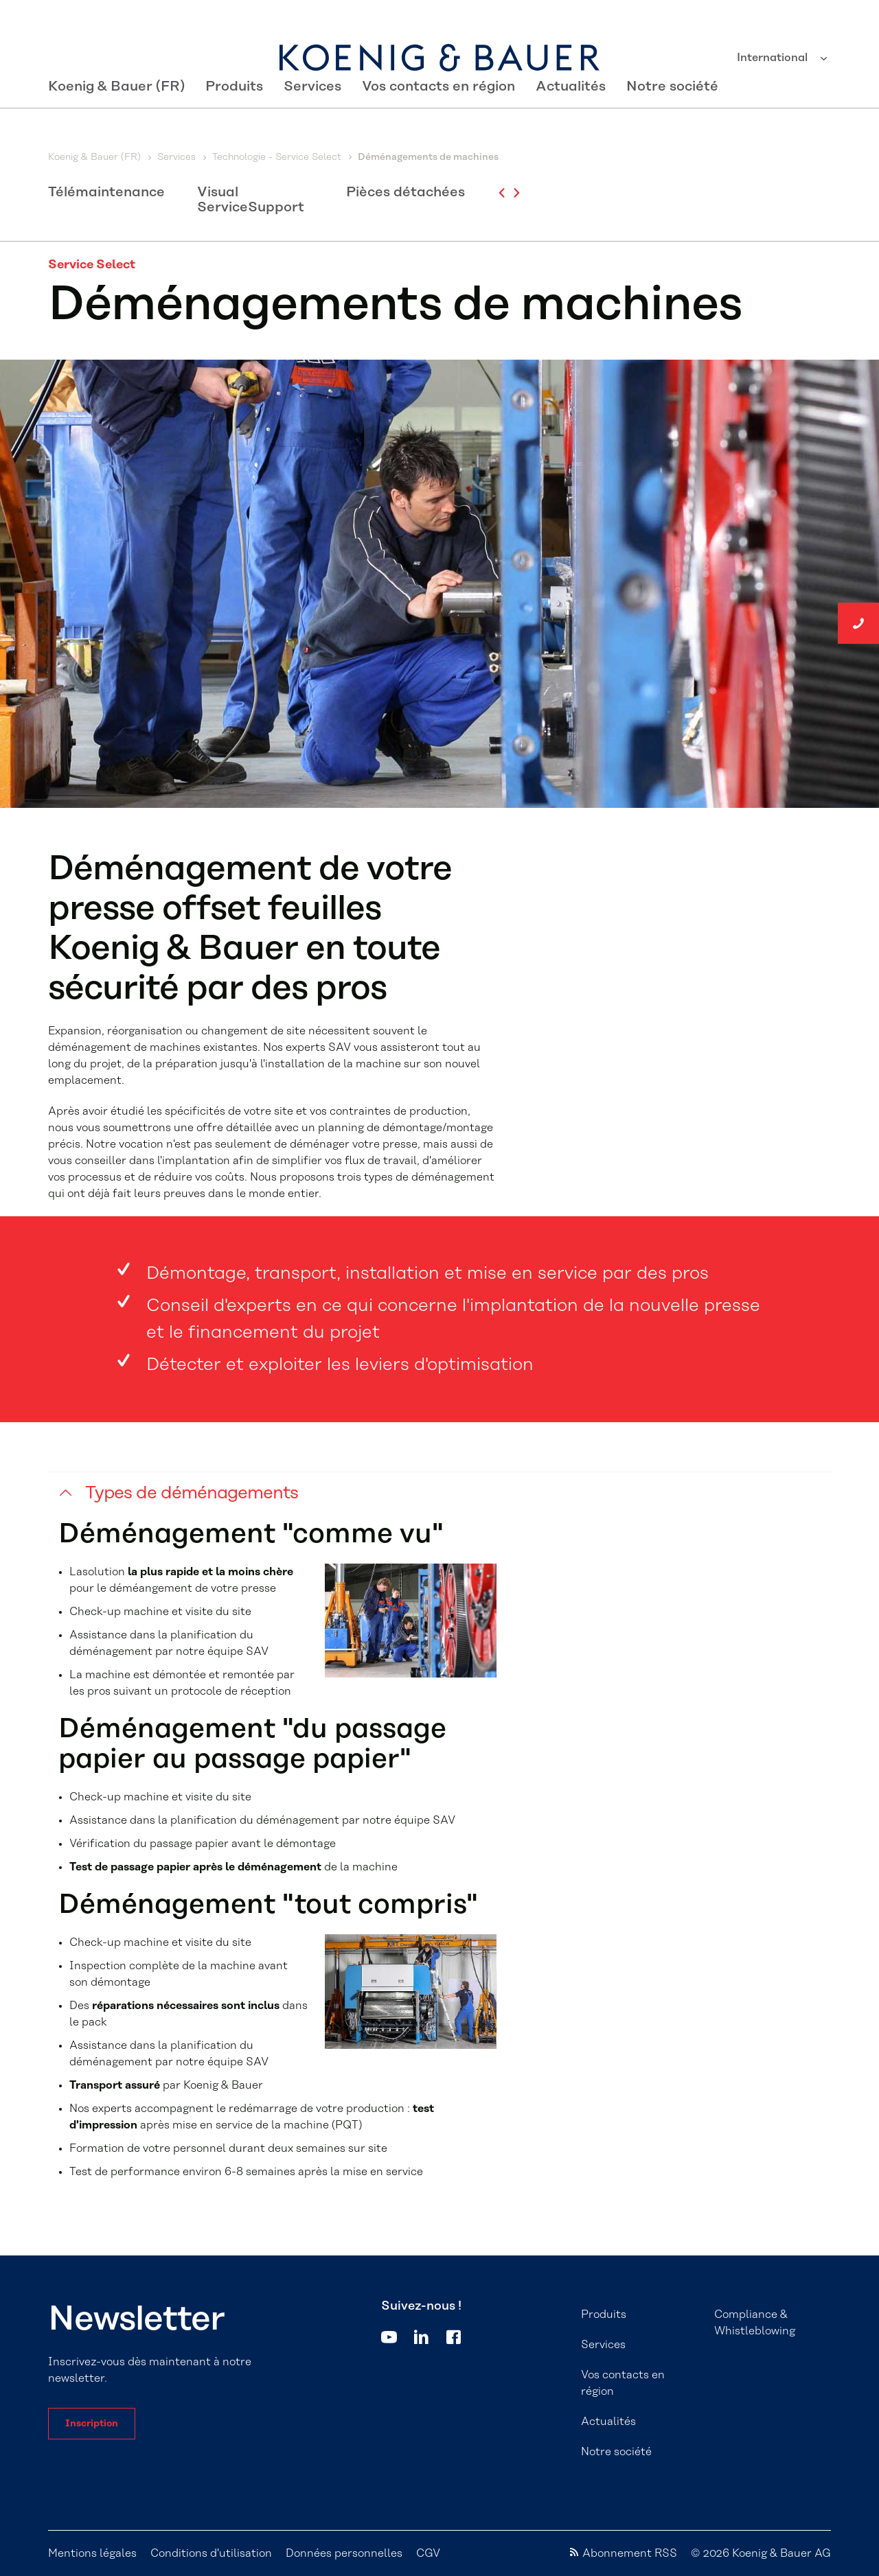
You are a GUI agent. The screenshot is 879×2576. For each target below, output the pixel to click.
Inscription (91, 2423)
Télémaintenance (106, 192)
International (773, 57)
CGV (428, 2553)
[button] (439, 1504)
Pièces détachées (405, 192)
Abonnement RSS (629, 2553)
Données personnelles (344, 2553)
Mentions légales (92, 2553)
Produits (234, 118)
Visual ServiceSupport (250, 199)
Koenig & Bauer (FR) (116, 118)
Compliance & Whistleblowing (754, 2322)
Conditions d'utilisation (211, 2553)
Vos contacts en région (438, 118)
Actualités (571, 118)
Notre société (672, 118)
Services (312, 118)
